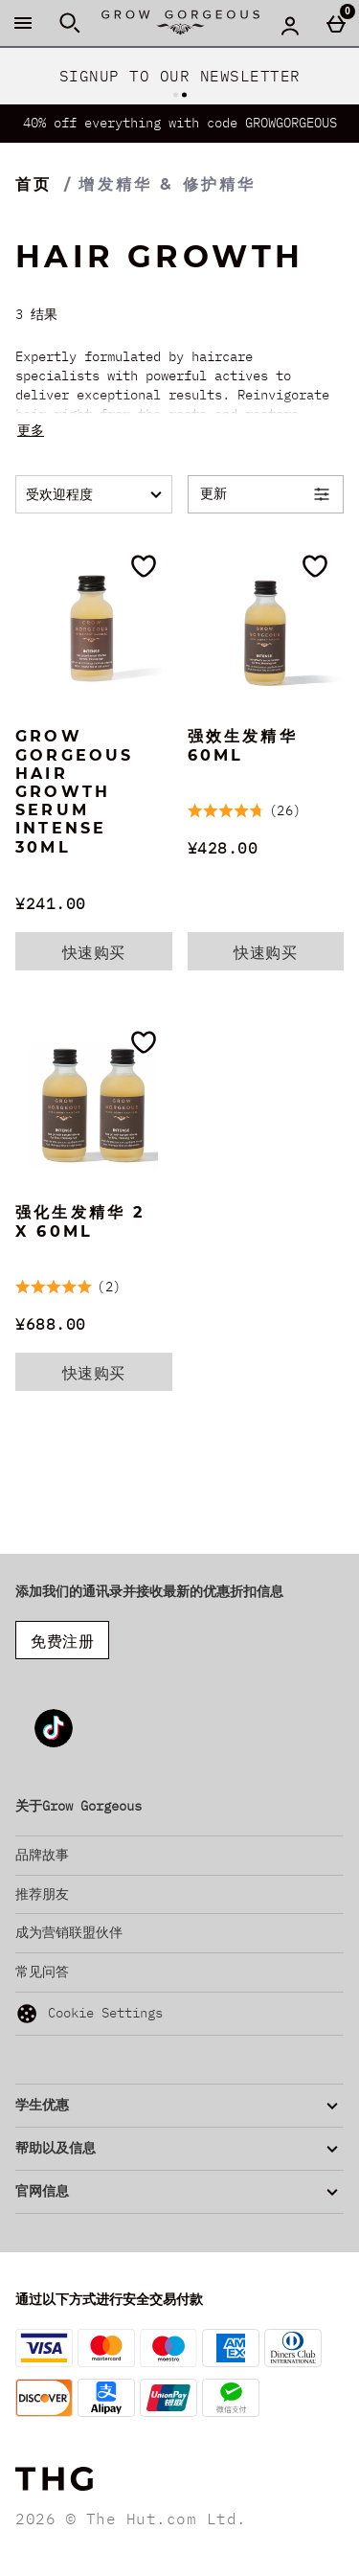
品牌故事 (42, 1854)
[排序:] (93, 494)
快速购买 (117, 956)
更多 (30, 430)
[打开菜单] (23, 23)
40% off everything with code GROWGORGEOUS (180, 122)
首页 (33, 184)
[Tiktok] (53, 1744)
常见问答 (42, 1971)
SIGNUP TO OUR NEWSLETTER (180, 75)
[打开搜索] (70, 23)
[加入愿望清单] (144, 566)
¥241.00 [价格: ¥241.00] (50, 903)
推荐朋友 (42, 1894)
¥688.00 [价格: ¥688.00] (50, 1324)
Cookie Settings (89, 2013)
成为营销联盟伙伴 (69, 1932)
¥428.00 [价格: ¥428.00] (223, 847)
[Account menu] (290, 25)
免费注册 (62, 1641)
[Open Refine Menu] (266, 494)
